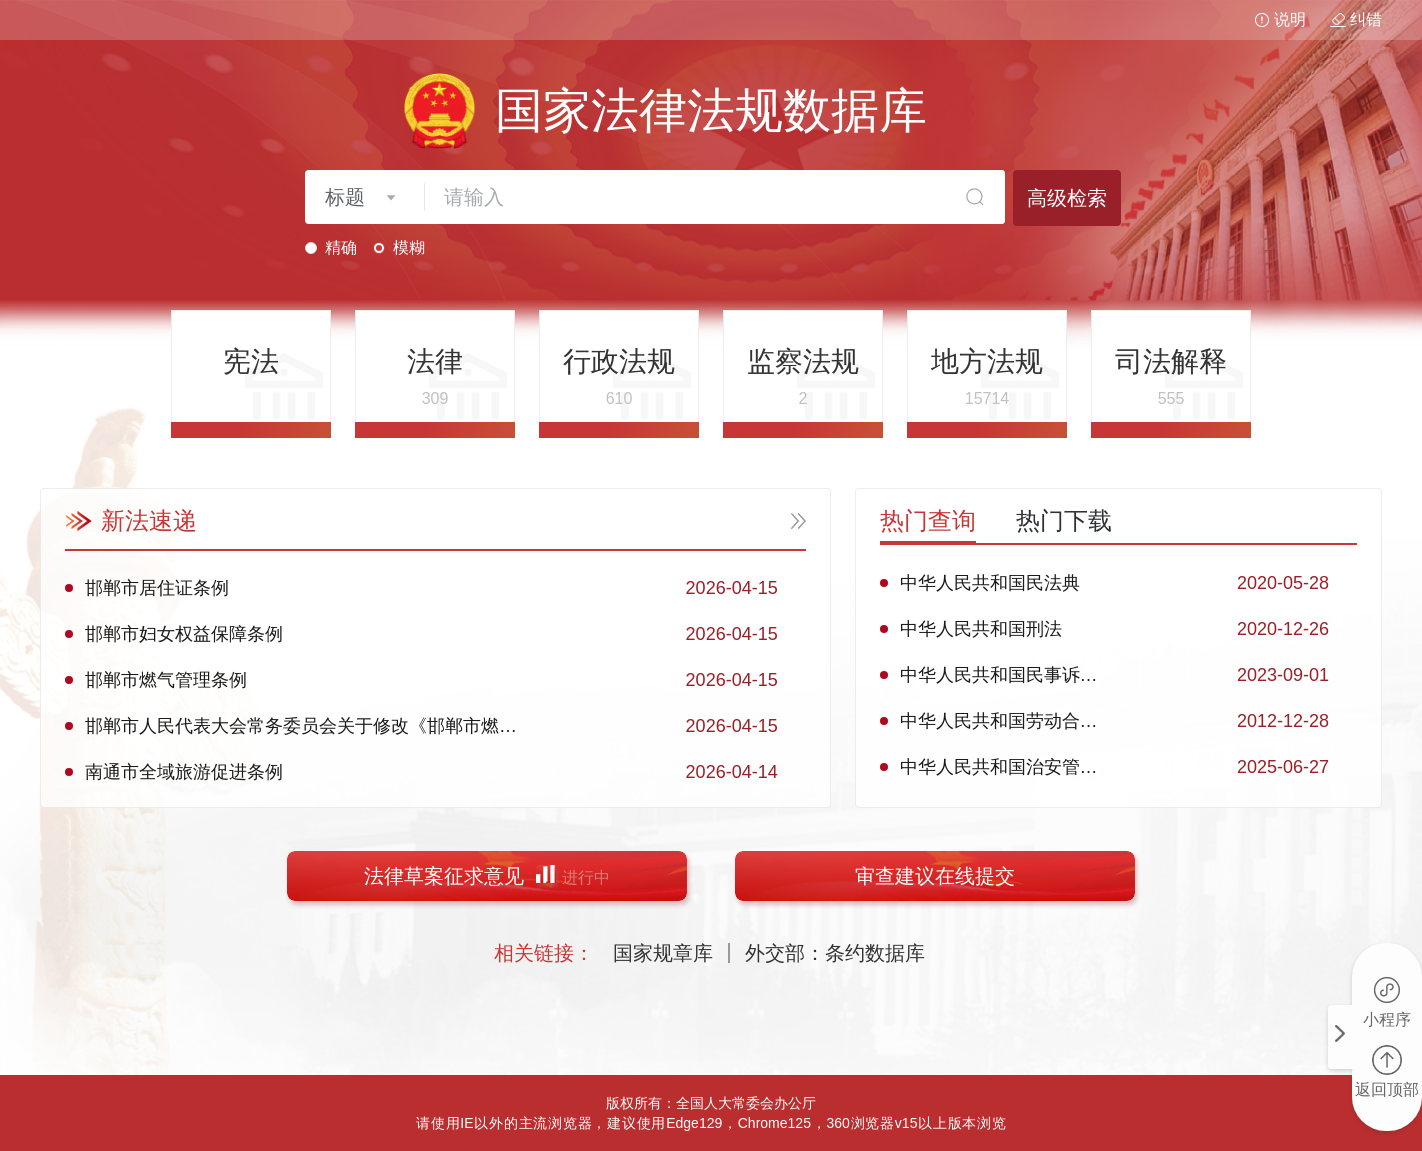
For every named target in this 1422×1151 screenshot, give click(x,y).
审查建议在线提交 (935, 876)
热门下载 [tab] (1064, 520)
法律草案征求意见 (487, 876)
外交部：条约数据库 (835, 953)
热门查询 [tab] (928, 520)
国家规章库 (663, 953)
